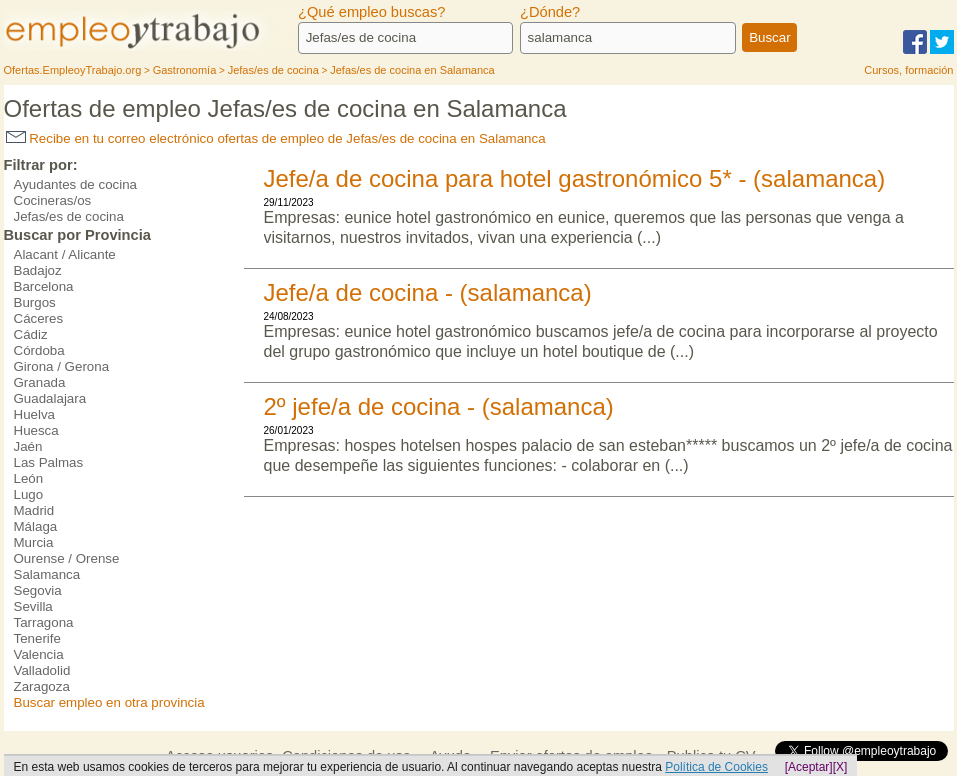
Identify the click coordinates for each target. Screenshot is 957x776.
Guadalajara (50, 398)
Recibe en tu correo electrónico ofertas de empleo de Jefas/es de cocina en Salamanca (276, 138)
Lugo (29, 494)
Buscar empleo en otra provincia (109, 702)
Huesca (36, 430)
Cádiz (31, 334)
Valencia (39, 654)
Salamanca (47, 574)
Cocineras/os (53, 200)
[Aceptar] (809, 767)
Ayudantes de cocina (76, 184)
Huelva (35, 414)
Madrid (34, 510)
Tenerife (37, 638)
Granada (40, 382)
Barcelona (44, 286)
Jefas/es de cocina (69, 216)
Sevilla (33, 606)
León (29, 478)
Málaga (36, 526)
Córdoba (39, 350)
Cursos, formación (908, 70)
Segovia (38, 590)
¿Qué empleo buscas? (371, 12)
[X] (840, 767)
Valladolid (42, 670)
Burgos (35, 302)
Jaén (28, 446)
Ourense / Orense (67, 558)
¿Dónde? (550, 12)
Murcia (34, 542)
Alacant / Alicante (65, 254)
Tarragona (44, 622)
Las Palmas (49, 462)
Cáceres (39, 318)
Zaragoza (42, 686)
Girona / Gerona (62, 366)
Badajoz (38, 270)
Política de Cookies (716, 767)
